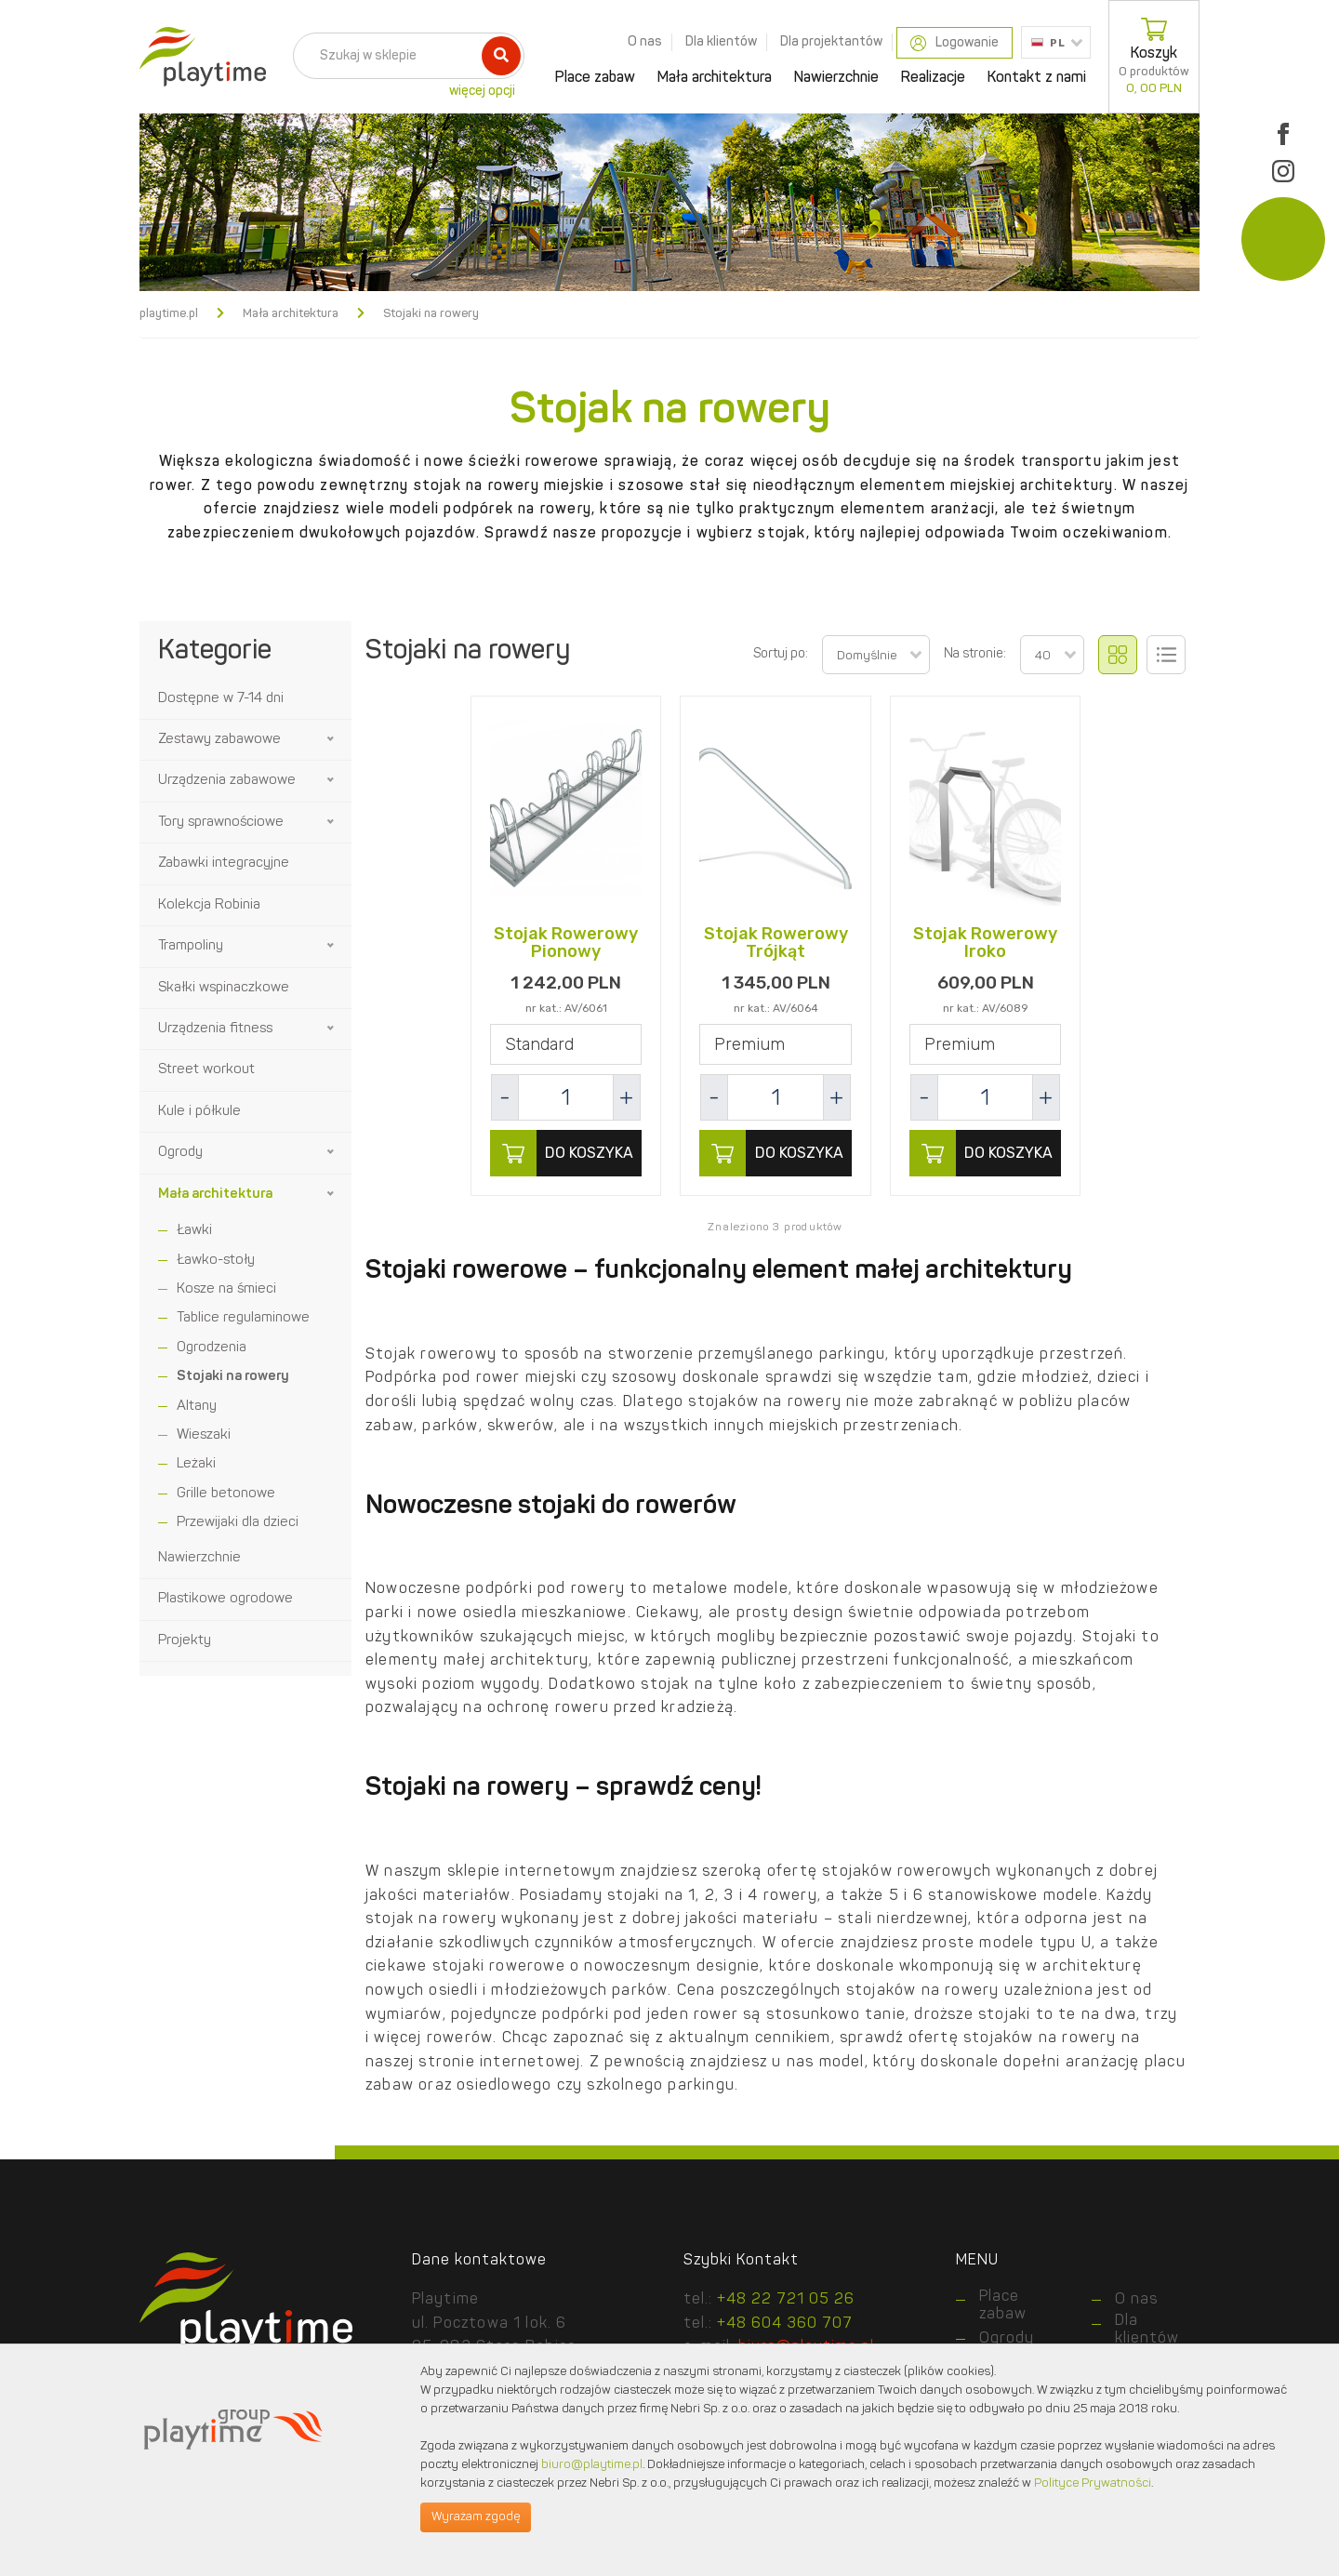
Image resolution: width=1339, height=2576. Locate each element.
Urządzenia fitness (215, 1029)
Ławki (194, 1231)
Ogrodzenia (211, 1348)
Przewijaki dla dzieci (237, 1523)
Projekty (184, 1641)
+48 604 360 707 (785, 2324)
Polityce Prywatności (1092, 2483)
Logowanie (954, 43)
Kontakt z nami (1037, 78)
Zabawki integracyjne (223, 863)
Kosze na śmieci (226, 1289)
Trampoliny (190, 946)
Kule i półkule (199, 1112)
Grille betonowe (226, 1494)
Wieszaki (204, 1435)
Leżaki (196, 1464)
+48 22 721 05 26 (786, 2299)
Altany (197, 1407)
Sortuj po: (780, 654)
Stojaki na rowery (233, 1377)
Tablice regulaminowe (243, 1318)
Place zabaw (595, 78)
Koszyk (1154, 57)
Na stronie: (975, 654)
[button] (332, 739)
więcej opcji (482, 91)
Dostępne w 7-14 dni (221, 699)
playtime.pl (168, 314)
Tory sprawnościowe (221, 823)
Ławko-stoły (216, 1261)
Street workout (206, 1070)
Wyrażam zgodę (475, 2517)
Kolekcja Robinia (209, 905)
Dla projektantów (831, 41)
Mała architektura (714, 78)
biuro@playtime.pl (592, 2465)
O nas (645, 41)
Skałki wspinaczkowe (223, 988)
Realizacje (933, 78)
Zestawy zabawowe (219, 740)
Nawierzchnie (836, 78)
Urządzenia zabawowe (227, 781)
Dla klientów (721, 41)
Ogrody (180, 1153)
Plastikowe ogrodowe (225, 1599)
